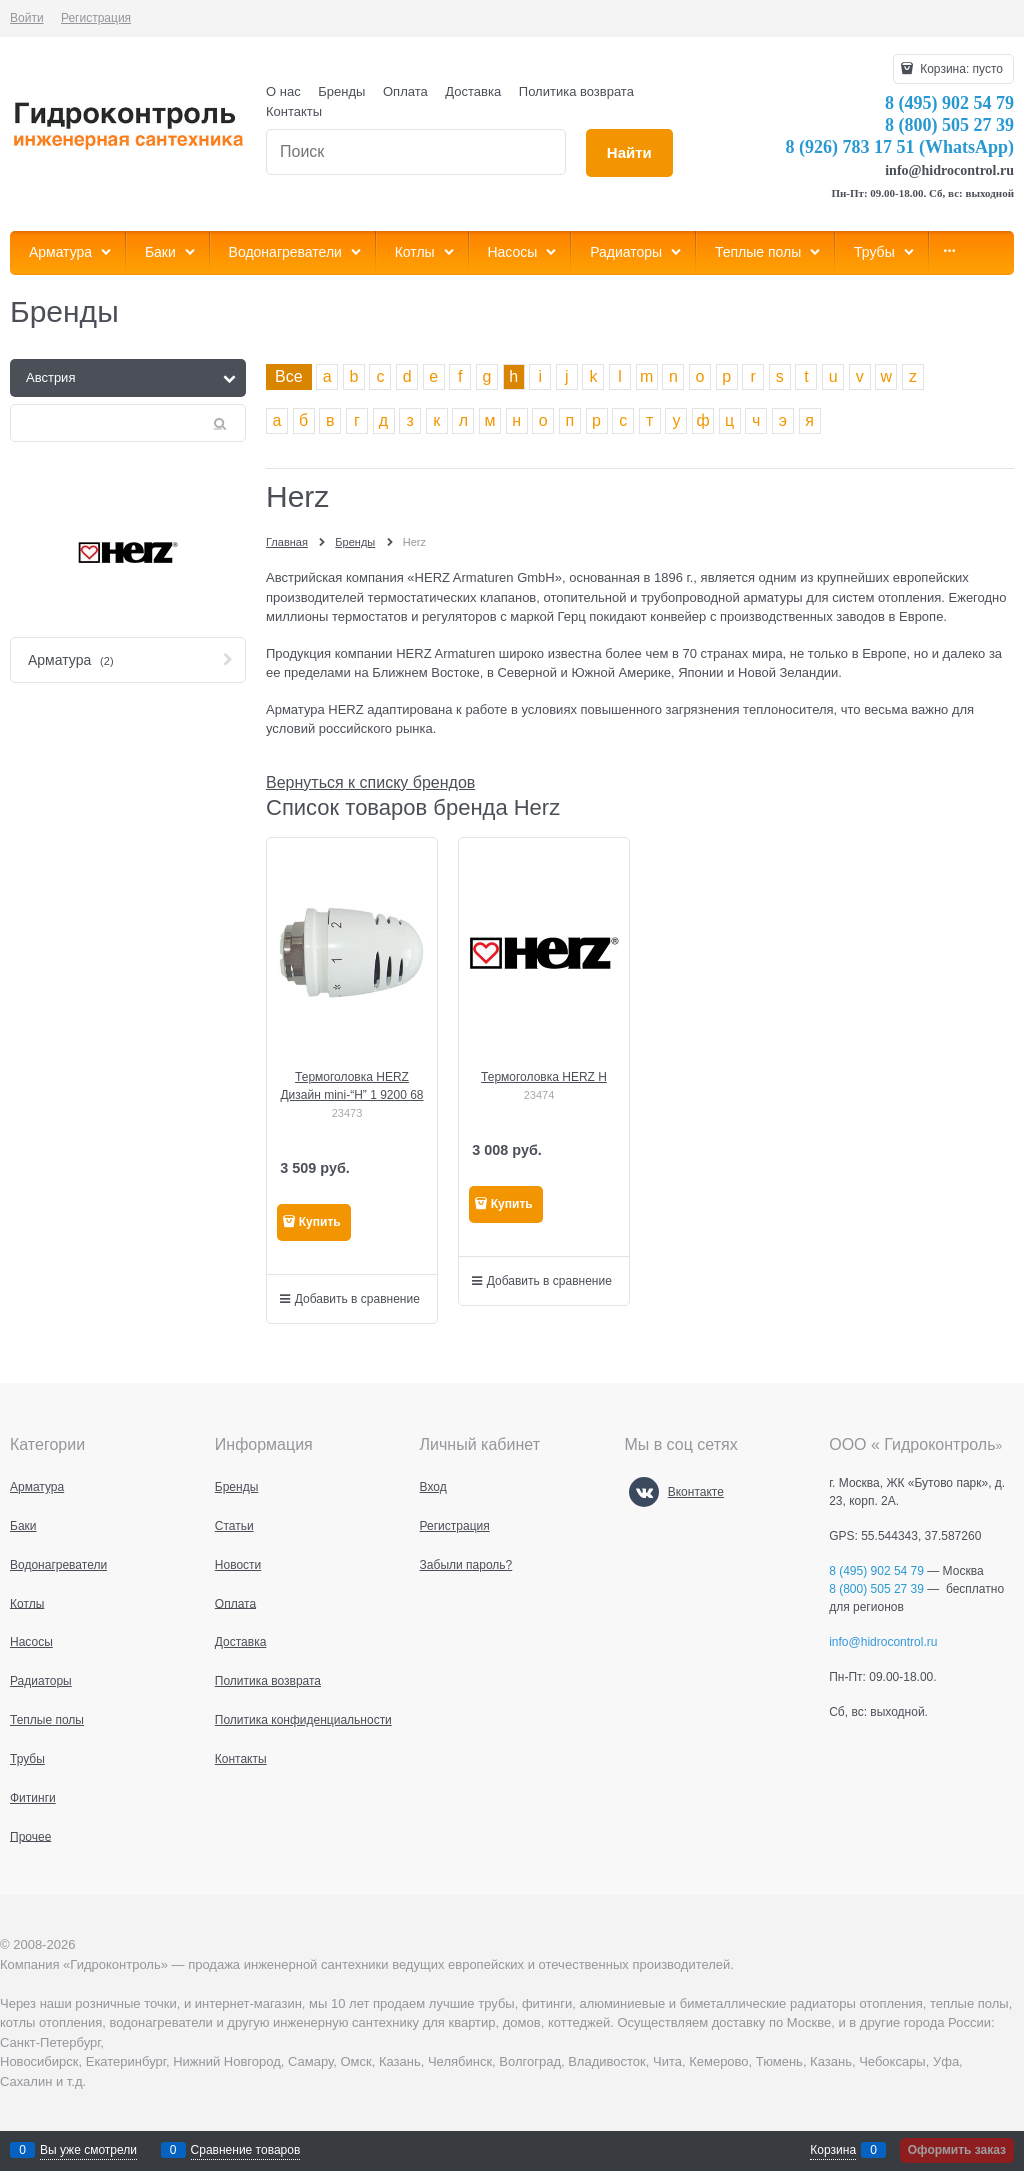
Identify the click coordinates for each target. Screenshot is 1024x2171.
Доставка (473, 91)
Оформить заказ (957, 2150)
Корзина (833, 2150)
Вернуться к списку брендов (370, 782)
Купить (320, 1222)
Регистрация (96, 18)
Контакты (294, 111)
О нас (283, 91)
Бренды (341, 91)
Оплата (405, 91)
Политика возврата (576, 91)
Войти (27, 18)
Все (289, 376)
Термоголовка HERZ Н (544, 1077)
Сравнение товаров (246, 2150)
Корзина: (960, 69)
